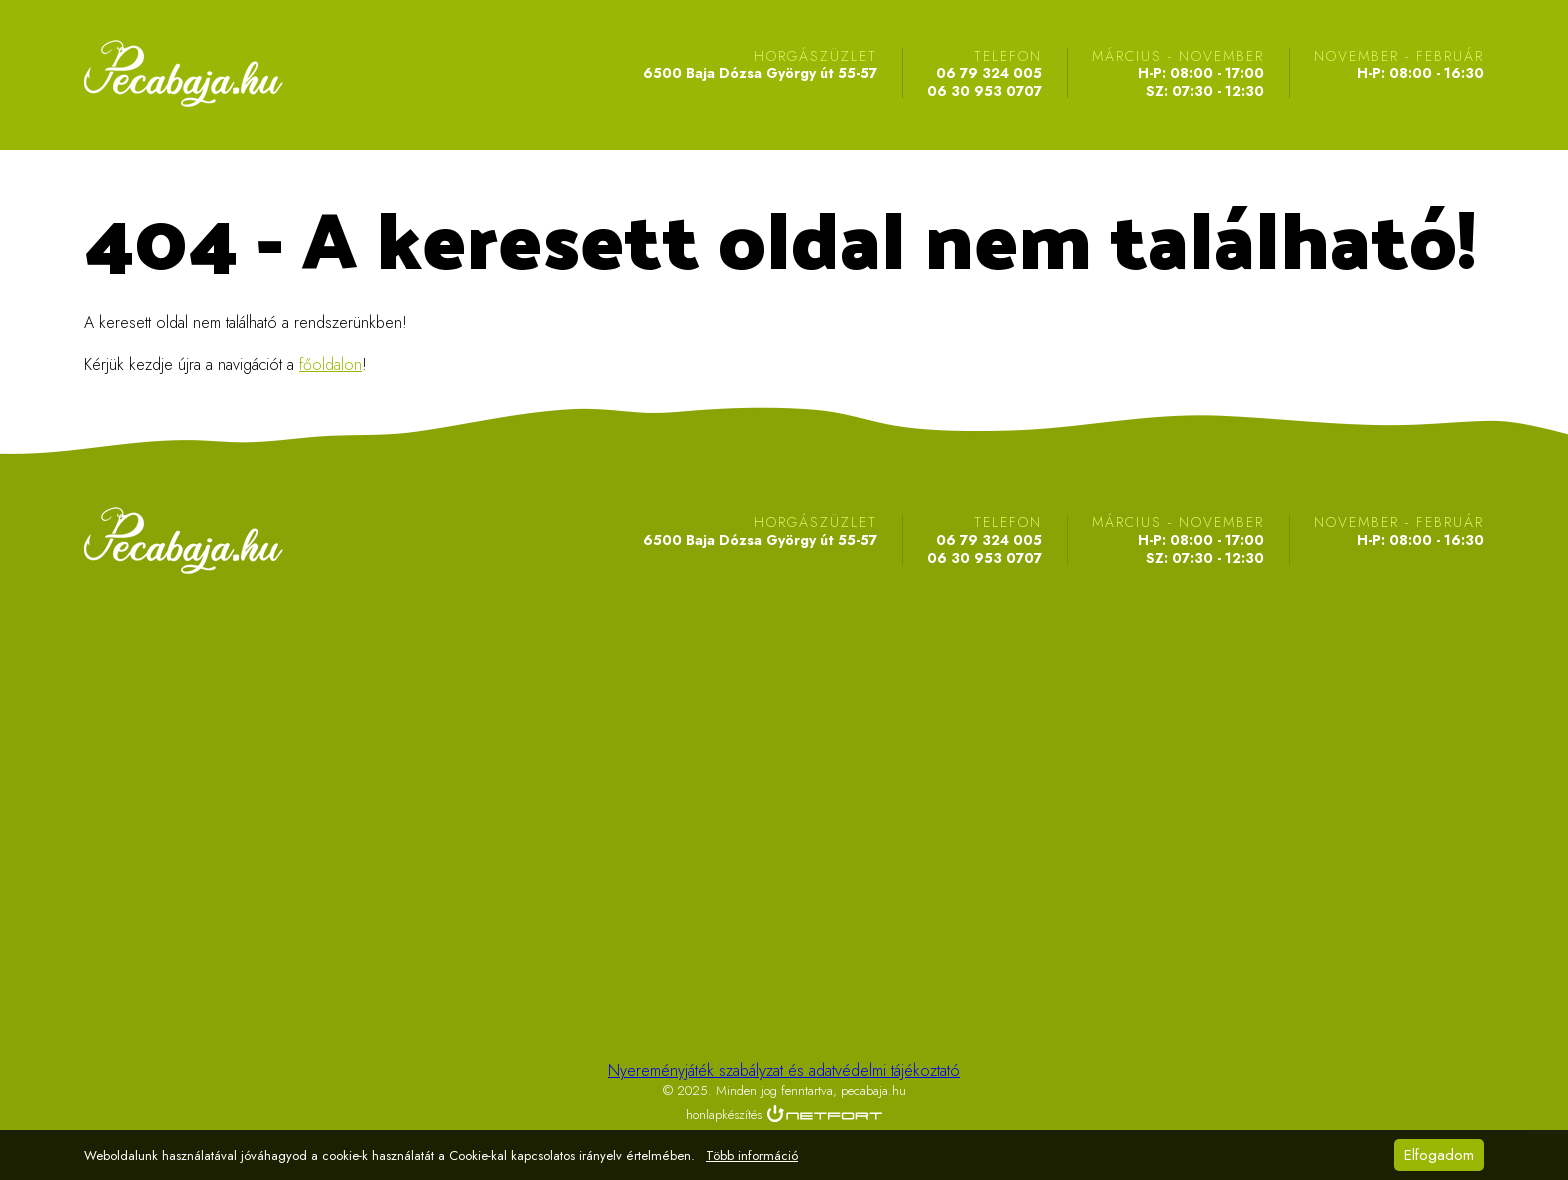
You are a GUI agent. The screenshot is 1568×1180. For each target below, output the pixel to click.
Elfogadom (1439, 1155)
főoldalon (330, 364)
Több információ (752, 1156)
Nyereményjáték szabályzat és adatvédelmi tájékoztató (784, 1070)
